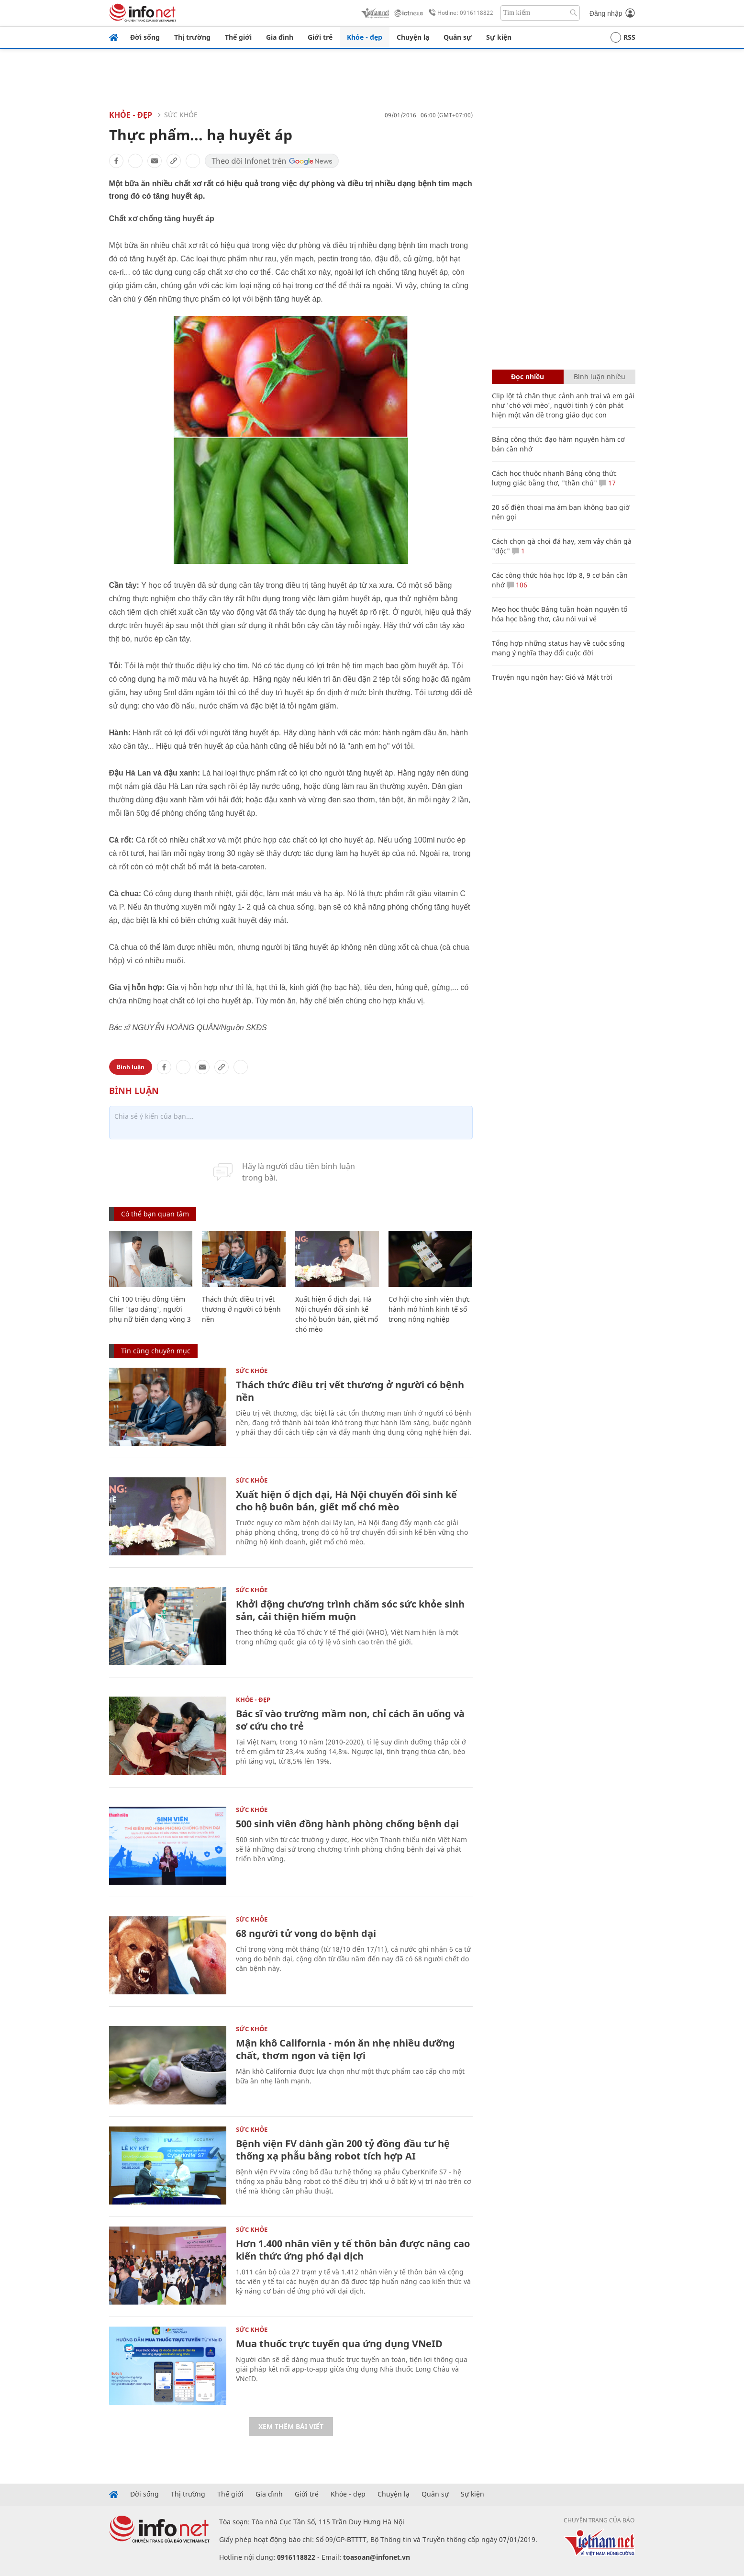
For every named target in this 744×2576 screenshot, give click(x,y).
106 (517, 584)
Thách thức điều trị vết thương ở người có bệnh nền (241, 1309)
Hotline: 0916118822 (459, 13)
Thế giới (238, 37)
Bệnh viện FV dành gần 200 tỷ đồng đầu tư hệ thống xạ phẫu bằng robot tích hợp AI (343, 2149)
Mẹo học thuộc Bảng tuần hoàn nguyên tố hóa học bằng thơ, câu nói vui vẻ (559, 614)
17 (607, 482)
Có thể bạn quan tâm (155, 1213)
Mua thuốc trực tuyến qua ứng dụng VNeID (339, 2343)
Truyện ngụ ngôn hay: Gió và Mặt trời (552, 677)
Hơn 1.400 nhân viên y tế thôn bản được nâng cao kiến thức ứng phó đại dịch (353, 2249)
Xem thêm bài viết (290, 2426)
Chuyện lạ (413, 37)
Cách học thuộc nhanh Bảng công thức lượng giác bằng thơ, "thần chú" (554, 478)
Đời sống (145, 37)
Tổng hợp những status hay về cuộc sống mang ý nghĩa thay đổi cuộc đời (558, 648)
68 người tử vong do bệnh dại (306, 1933)
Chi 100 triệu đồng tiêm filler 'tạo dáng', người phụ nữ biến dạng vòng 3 (150, 1309)
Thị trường (192, 37)
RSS (623, 37)
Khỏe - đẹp (364, 37)
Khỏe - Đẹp (130, 115)
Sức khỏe (181, 114)
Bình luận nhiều (599, 376)
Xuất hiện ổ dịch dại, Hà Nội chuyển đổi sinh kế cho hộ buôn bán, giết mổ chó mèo (346, 1500)
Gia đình (279, 37)
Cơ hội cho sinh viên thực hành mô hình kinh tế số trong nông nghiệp (429, 1309)
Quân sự (458, 37)
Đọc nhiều (527, 376)
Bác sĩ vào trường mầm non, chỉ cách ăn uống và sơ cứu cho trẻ (350, 1719)
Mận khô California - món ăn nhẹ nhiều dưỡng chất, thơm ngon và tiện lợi (345, 2049)
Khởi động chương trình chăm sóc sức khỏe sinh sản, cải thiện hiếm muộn (350, 1610)
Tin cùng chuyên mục (155, 1350)
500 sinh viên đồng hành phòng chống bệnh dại (347, 1823)
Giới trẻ (320, 37)
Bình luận (130, 1067)
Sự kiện (498, 37)
